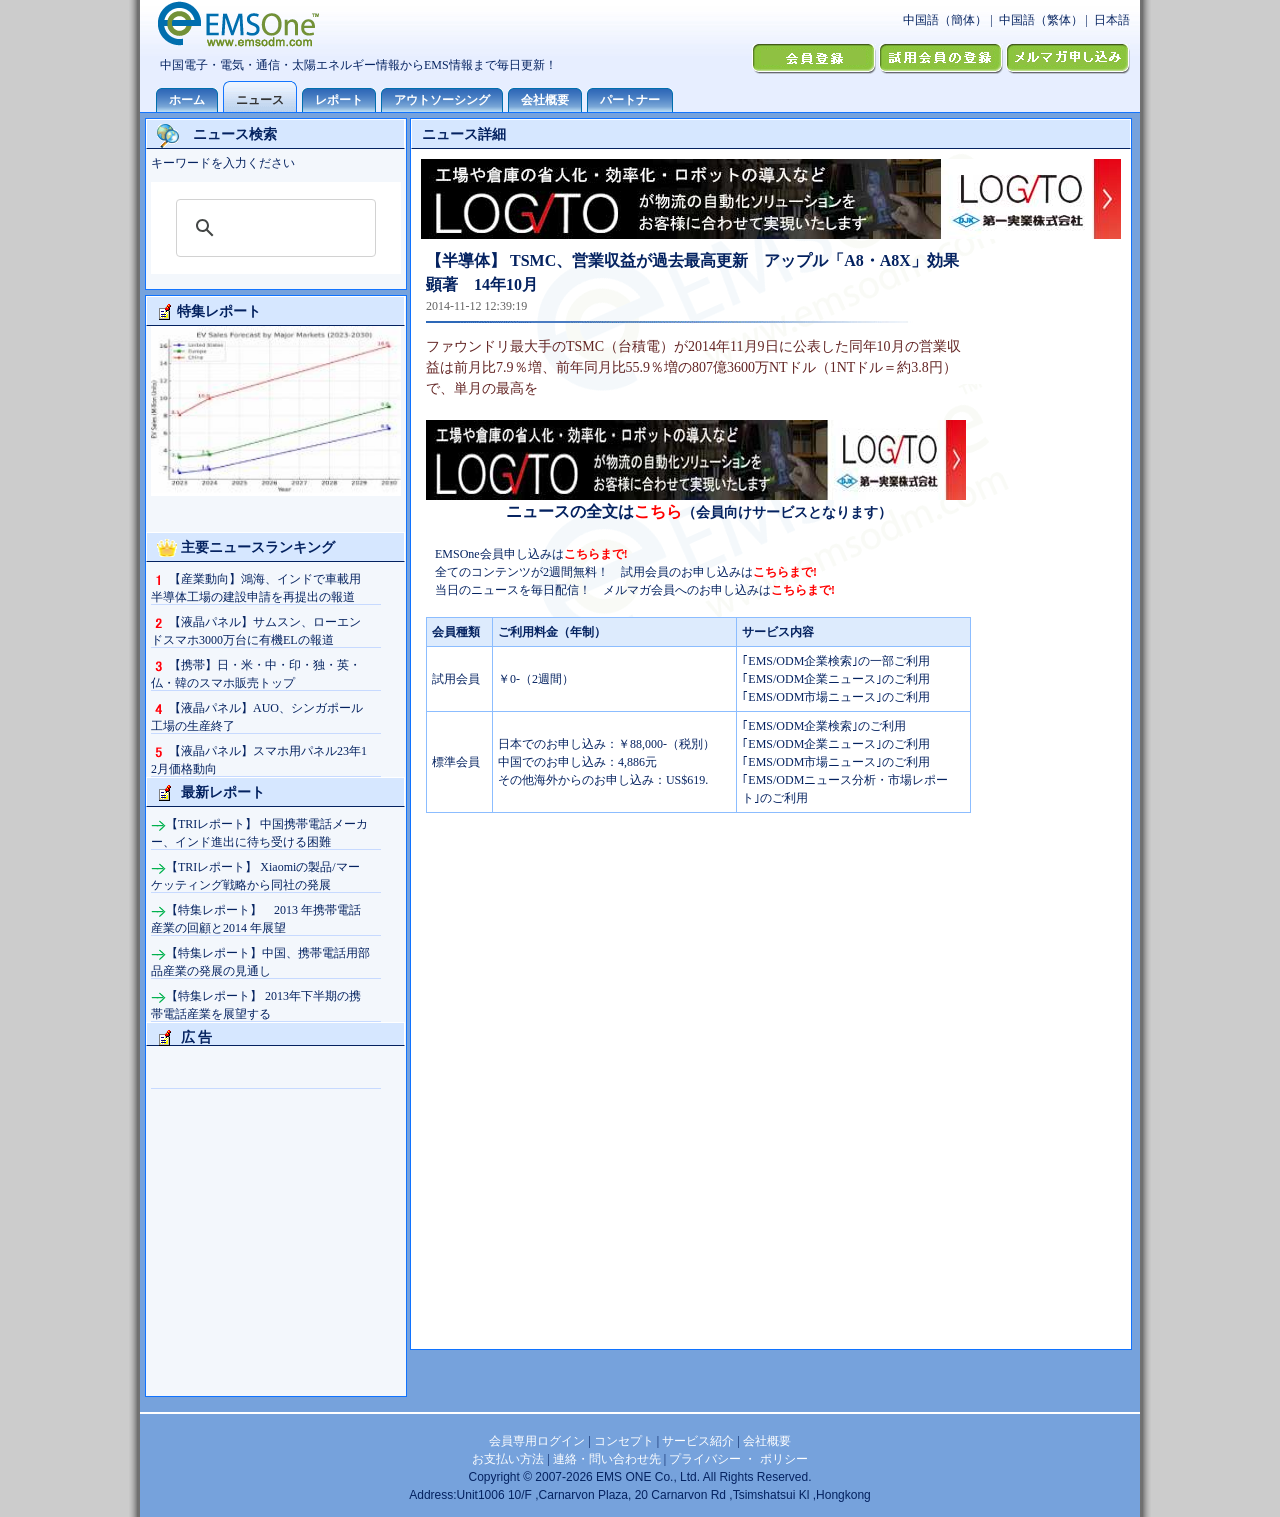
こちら (658, 511)
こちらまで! (596, 554)
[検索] (273, 228)
